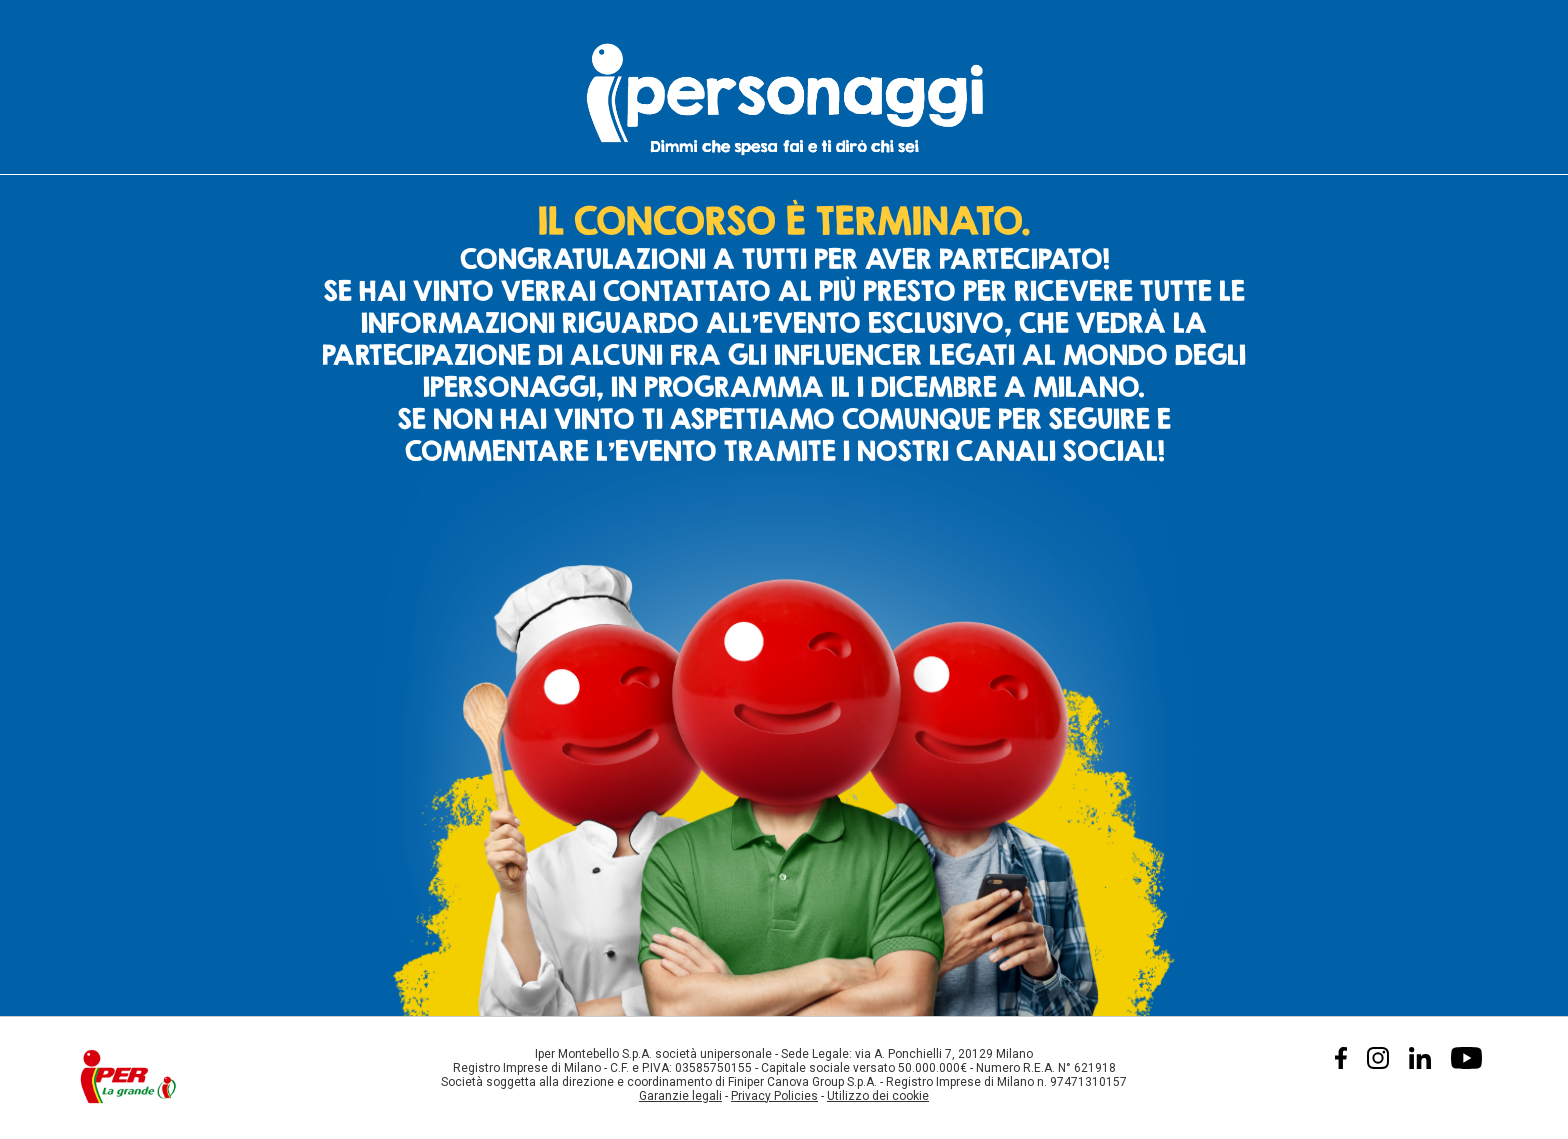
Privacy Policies (774, 1096)
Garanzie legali (680, 1096)
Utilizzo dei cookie (878, 1096)
